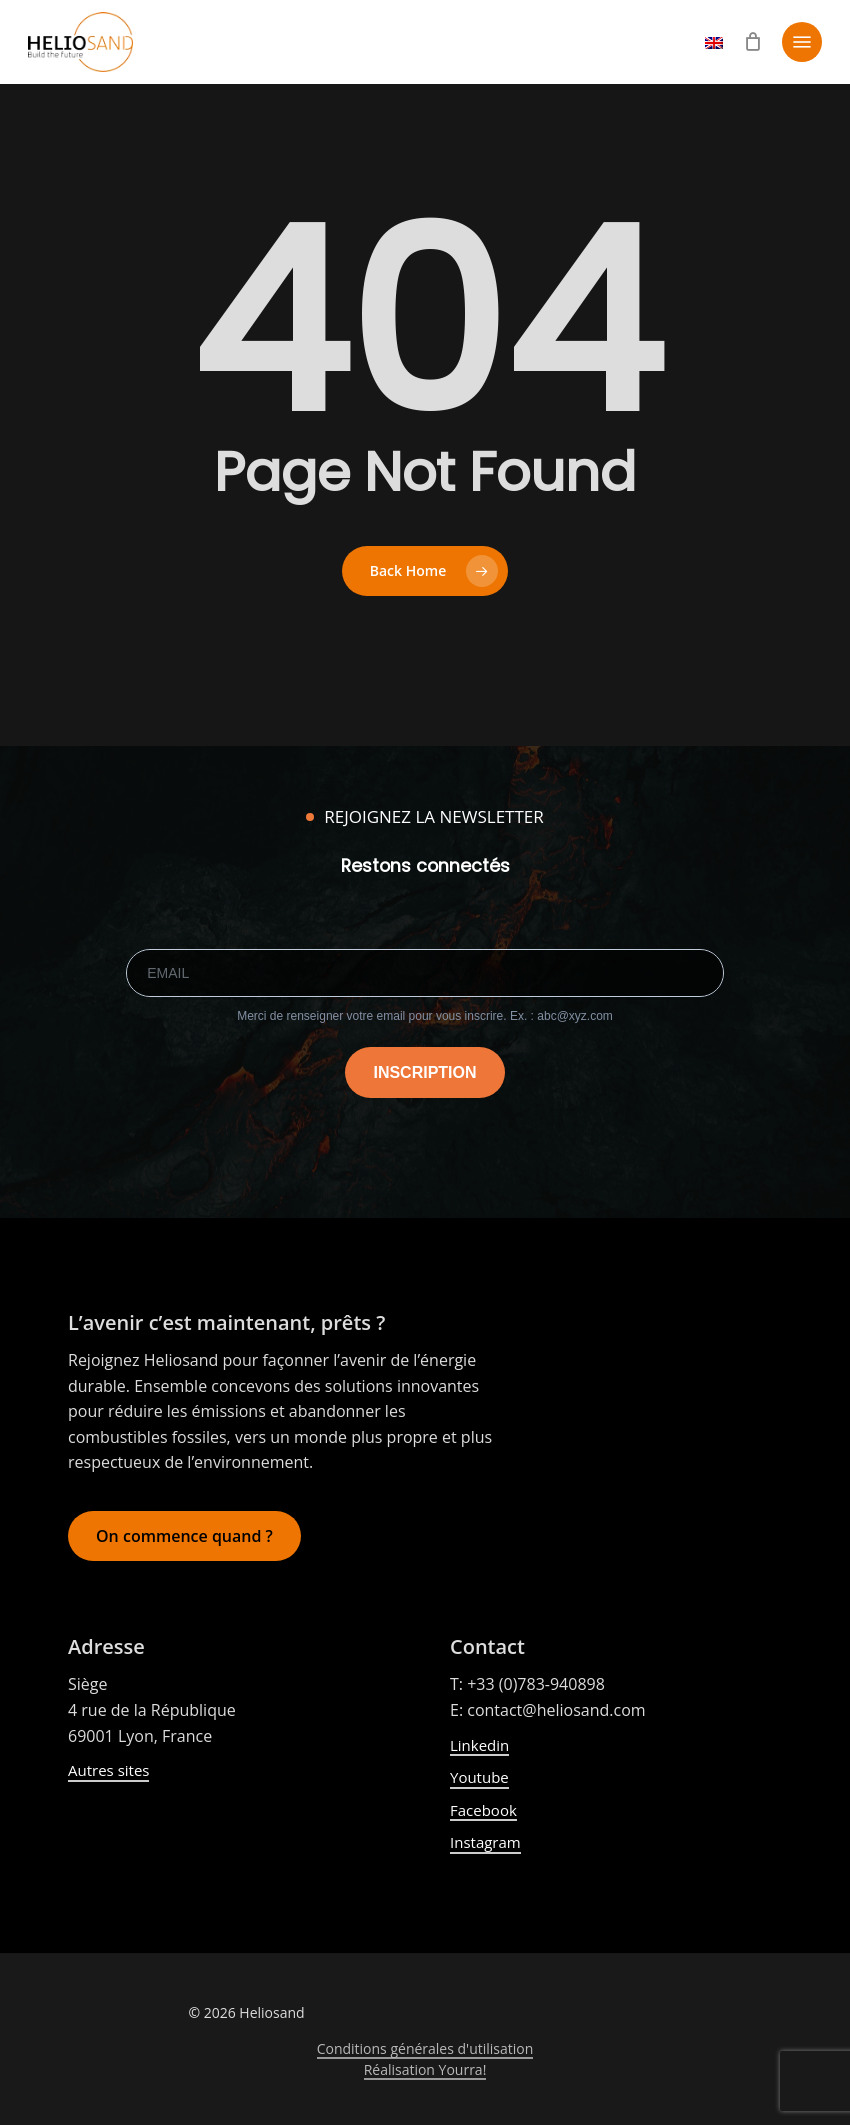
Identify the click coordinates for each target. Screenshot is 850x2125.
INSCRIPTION (424, 1072)
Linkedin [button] (479, 1745)
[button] (802, 42)
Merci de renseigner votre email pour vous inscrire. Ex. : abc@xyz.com (425, 1016)
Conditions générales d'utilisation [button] (425, 2048)
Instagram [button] (485, 1842)
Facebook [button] (483, 1810)
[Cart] (752, 42)
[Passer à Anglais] (714, 51)
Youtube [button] (479, 1777)
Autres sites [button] (108, 1770)
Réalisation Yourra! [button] (425, 2069)
